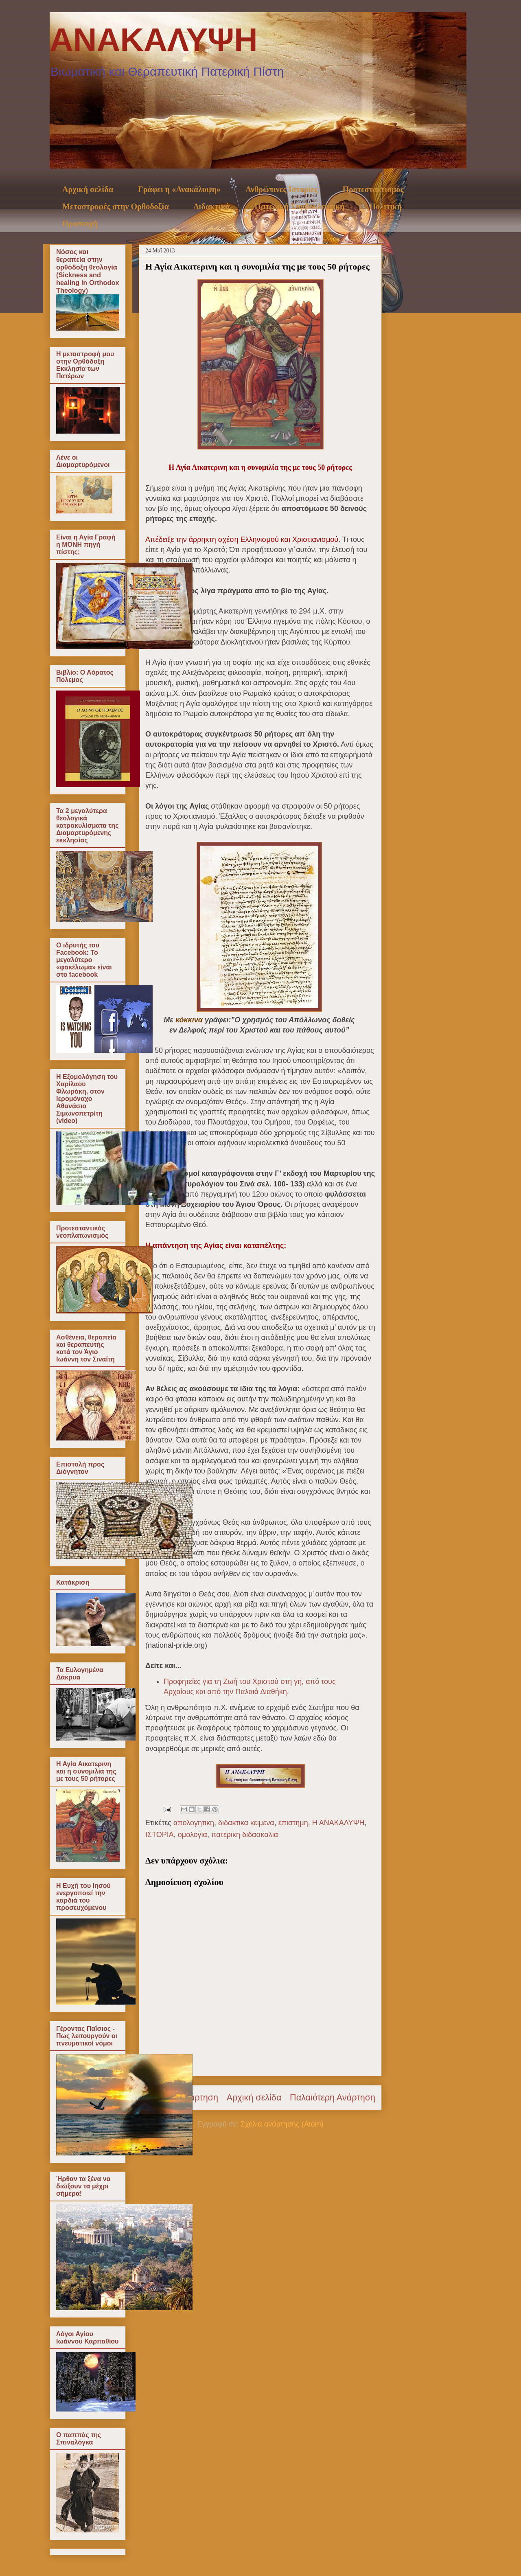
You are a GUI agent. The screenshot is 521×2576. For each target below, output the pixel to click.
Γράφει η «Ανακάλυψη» (179, 189)
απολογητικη (193, 1823)
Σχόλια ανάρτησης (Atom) (282, 2124)
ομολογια (192, 1835)
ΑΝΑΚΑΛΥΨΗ (154, 40)
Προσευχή (80, 223)
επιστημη (293, 1823)
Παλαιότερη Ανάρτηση (332, 2097)
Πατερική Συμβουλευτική (299, 206)
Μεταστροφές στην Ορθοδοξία (115, 206)
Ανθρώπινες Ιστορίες (281, 189)
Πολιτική (386, 206)
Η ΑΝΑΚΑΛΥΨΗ (338, 1823)
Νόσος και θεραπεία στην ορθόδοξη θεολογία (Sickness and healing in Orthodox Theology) (87, 271)
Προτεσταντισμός (373, 189)
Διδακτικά (212, 206)
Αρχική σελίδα (87, 189)
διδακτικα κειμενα (246, 1823)
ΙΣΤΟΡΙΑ (159, 1835)
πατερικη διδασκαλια (244, 1835)
